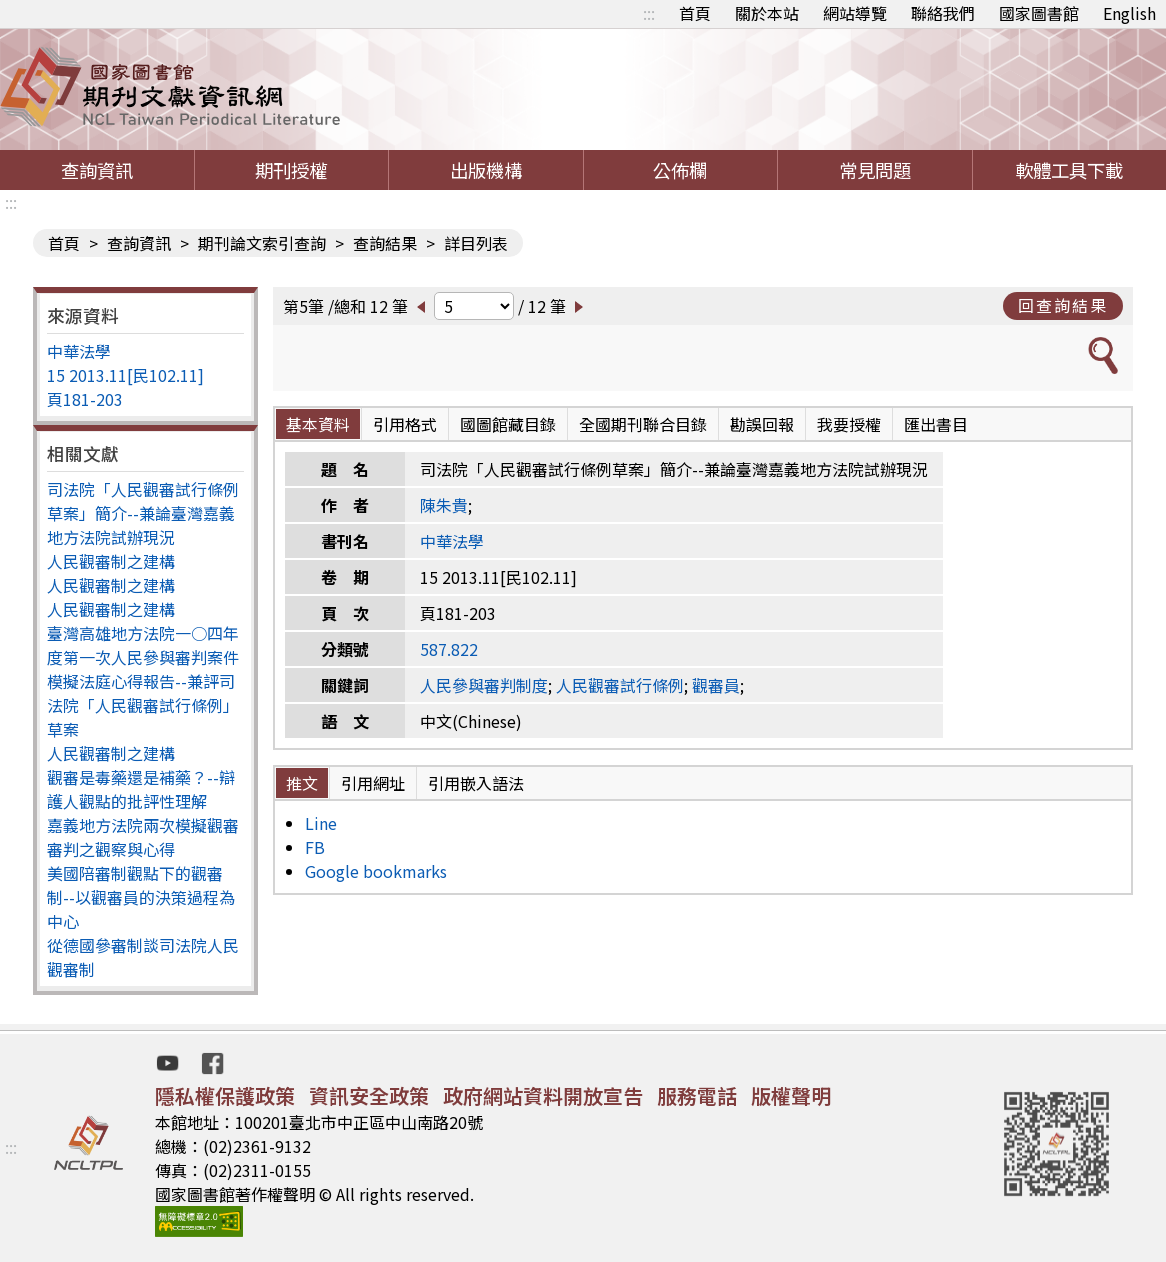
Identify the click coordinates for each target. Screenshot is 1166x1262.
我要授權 (849, 424)
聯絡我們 (943, 13)
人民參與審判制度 (484, 685)
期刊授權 (291, 170)
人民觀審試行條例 (620, 685)
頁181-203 (85, 399)
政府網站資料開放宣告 (543, 1095)
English (1129, 13)
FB (315, 847)
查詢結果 (385, 243)
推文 (302, 783)
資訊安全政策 (369, 1095)
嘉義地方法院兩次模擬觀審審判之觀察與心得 (143, 837)
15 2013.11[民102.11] (125, 375)
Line (321, 823)
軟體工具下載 (1069, 170)
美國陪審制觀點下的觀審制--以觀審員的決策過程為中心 (141, 897)
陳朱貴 (444, 505)
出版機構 (486, 170)
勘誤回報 (762, 424)
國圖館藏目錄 (508, 424)
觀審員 (716, 685)
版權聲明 (791, 1095)
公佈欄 (680, 170)
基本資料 (318, 424)
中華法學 (79, 351)
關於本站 (767, 13)
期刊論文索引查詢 (262, 243)
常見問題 (875, 170)
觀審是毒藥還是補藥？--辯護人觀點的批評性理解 (141, 789)
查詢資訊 (97, 170)
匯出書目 (936, 424)
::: (649, 13)
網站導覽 (855, 13)
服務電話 (697, 1095)
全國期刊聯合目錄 (643, 424)
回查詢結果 (1063, 305)
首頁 (695, 13)
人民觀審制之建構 (111, 561)
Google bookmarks (376, 871)
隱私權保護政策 (225, 1095)
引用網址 (373, 783)
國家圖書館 (1039, 13)
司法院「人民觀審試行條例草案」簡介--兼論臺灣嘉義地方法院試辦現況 (143, 513)
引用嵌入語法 (476, 783)
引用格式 (405, 424)
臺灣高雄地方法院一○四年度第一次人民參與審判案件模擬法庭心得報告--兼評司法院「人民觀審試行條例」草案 (143, 681)
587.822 (449, 649)
